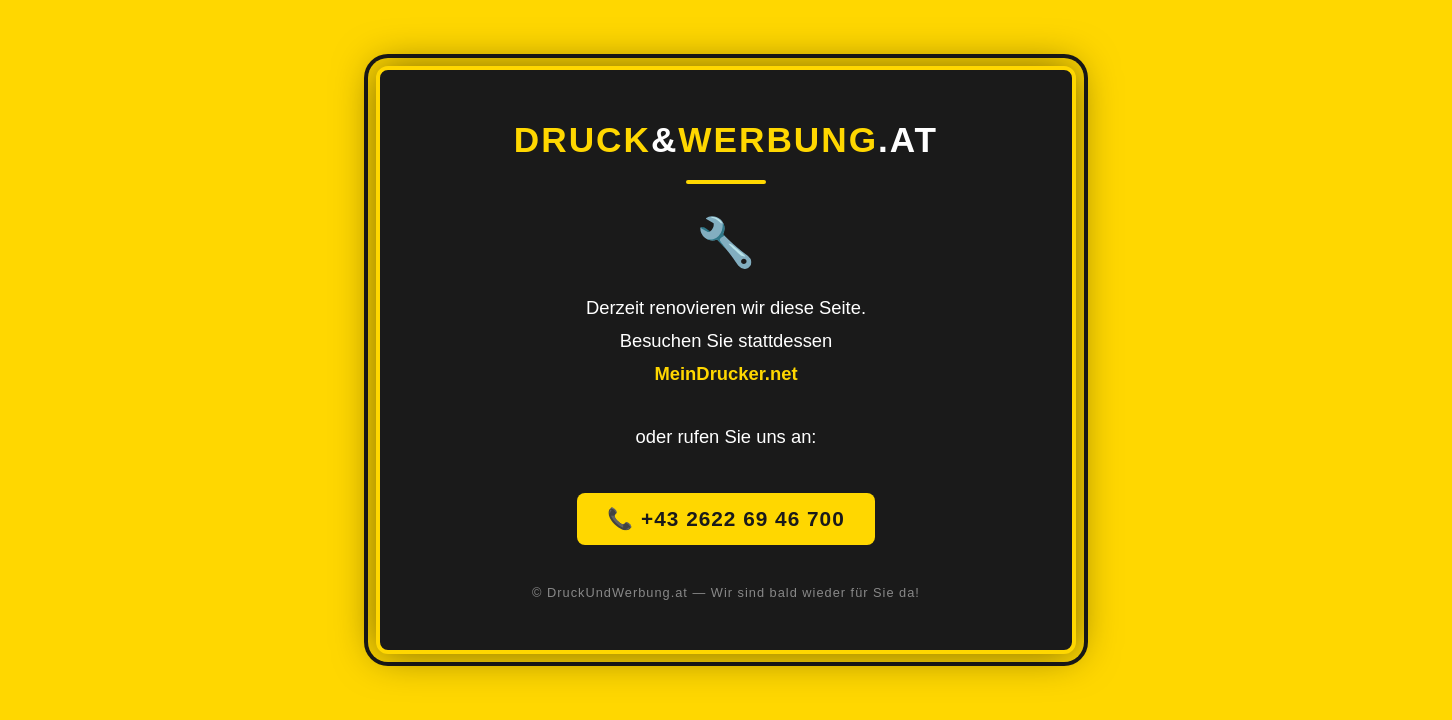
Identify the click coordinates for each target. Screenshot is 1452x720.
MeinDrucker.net (725, 373)
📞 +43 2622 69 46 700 (725, 518)
